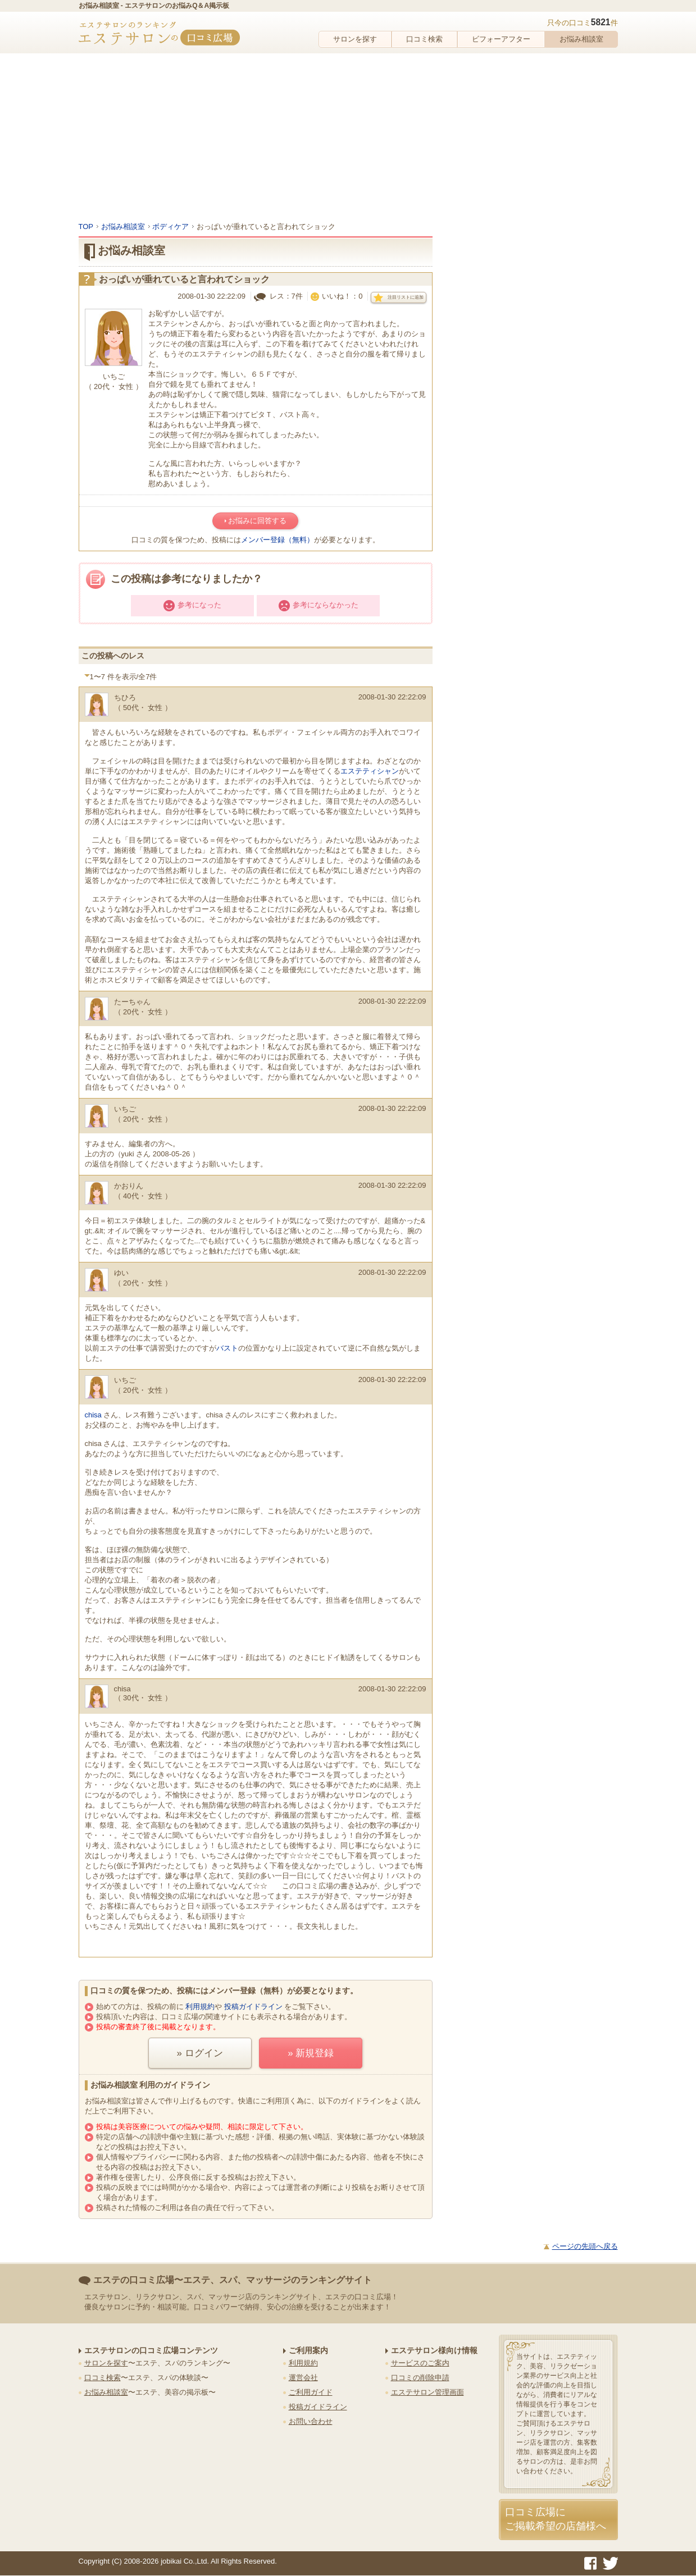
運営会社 (303, 2377)
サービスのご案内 (420, 2363)
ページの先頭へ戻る (585, 2246)
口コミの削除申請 (420, 2377)
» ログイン (200, 2053)
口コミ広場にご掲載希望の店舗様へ (555, 2519)
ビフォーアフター (501, 39)
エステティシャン (369, 771)
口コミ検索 (424, 39)
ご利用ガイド (311, 2392)
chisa (93, 1415)
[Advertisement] (348, 137)
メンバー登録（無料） (277, 540)
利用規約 (200, 2006)
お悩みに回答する (257, 520)
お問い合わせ (311, 2421)
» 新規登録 (311, 2053)
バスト (227, 1348)
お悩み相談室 (581, 39)
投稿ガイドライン (253, 2006)
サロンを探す (355, 39)
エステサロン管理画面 (427, 2392)
